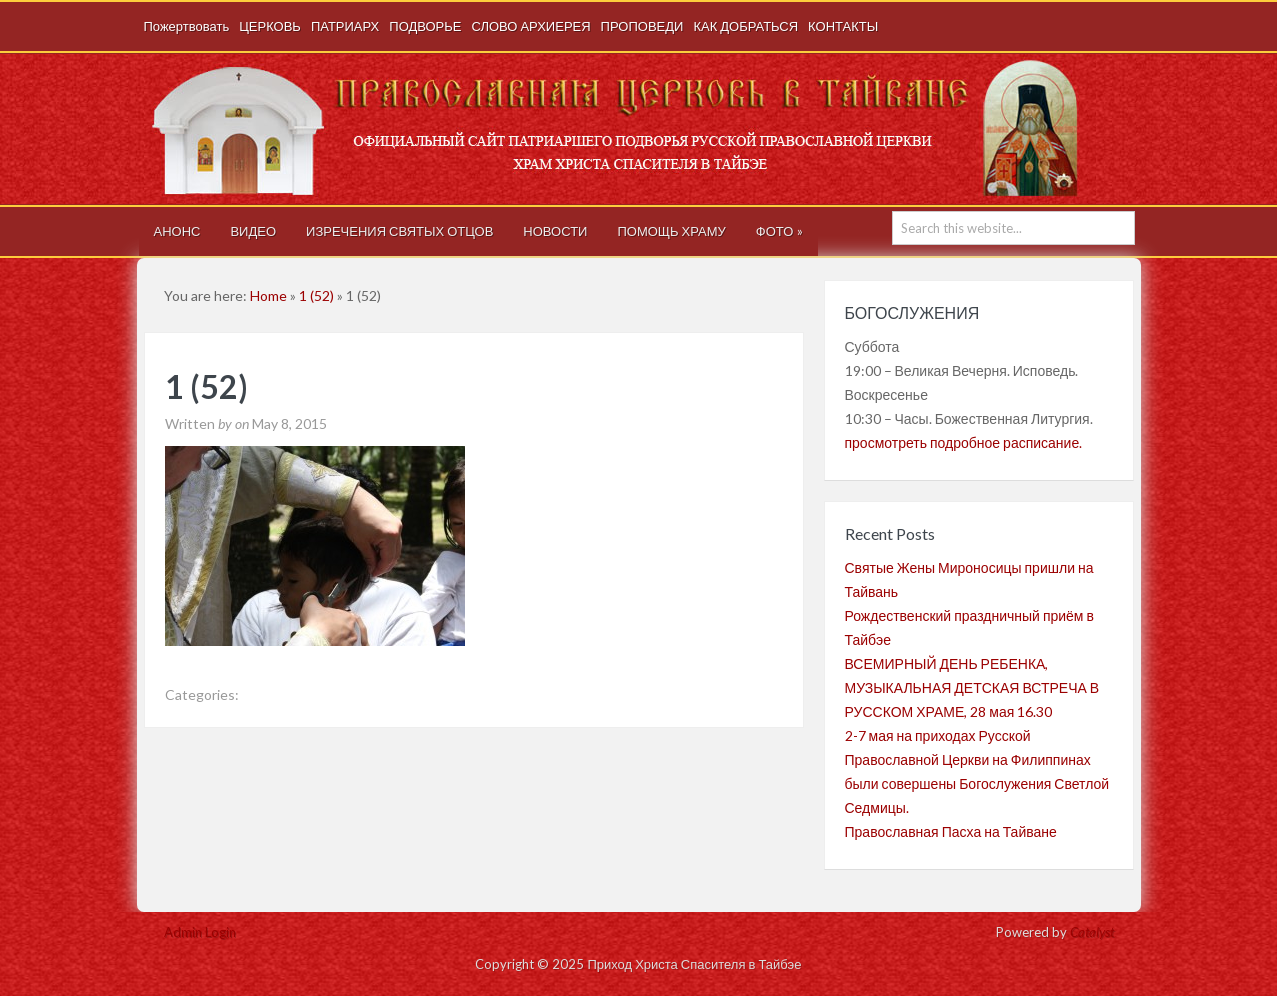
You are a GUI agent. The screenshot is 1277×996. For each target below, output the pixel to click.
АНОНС (177, 231)
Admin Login (200, 932)
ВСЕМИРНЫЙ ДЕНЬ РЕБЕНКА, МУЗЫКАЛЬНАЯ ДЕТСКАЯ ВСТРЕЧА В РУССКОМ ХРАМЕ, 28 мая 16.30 (972, 687)
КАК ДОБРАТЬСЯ (745, 26)
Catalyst (1092, 932)
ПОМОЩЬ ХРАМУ (671, 231)
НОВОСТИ (555, 231)
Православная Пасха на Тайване (951, 831)
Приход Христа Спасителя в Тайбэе (641, 129)
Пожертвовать (187, 26)
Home (268, 295)
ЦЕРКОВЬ (270, 26)
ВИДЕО (253, 231)
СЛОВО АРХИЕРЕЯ (530, 26)
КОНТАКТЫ (843, 26)
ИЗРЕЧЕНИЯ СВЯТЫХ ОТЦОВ (399, 231)
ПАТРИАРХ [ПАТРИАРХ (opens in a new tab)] (345, 26)
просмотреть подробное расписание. (964, 442)
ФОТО (779, 231)
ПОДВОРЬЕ (425, 26)
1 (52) (316, 295)
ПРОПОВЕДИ (642, 26)
